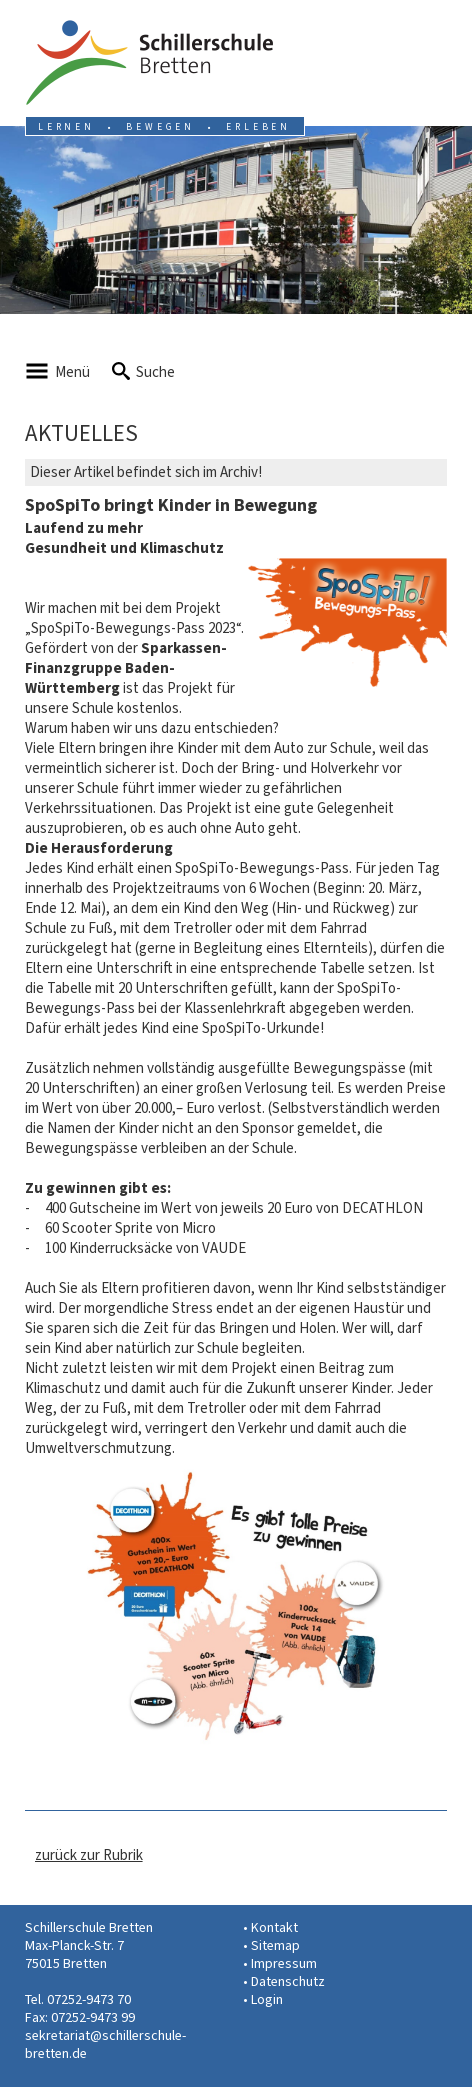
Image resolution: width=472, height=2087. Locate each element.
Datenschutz (288, 1981)
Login (267, 1999)
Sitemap (275, 1945)
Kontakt (274, 1927)
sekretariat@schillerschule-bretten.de (105, 2044)
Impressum (284, 1963)
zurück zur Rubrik (89, 1855)
